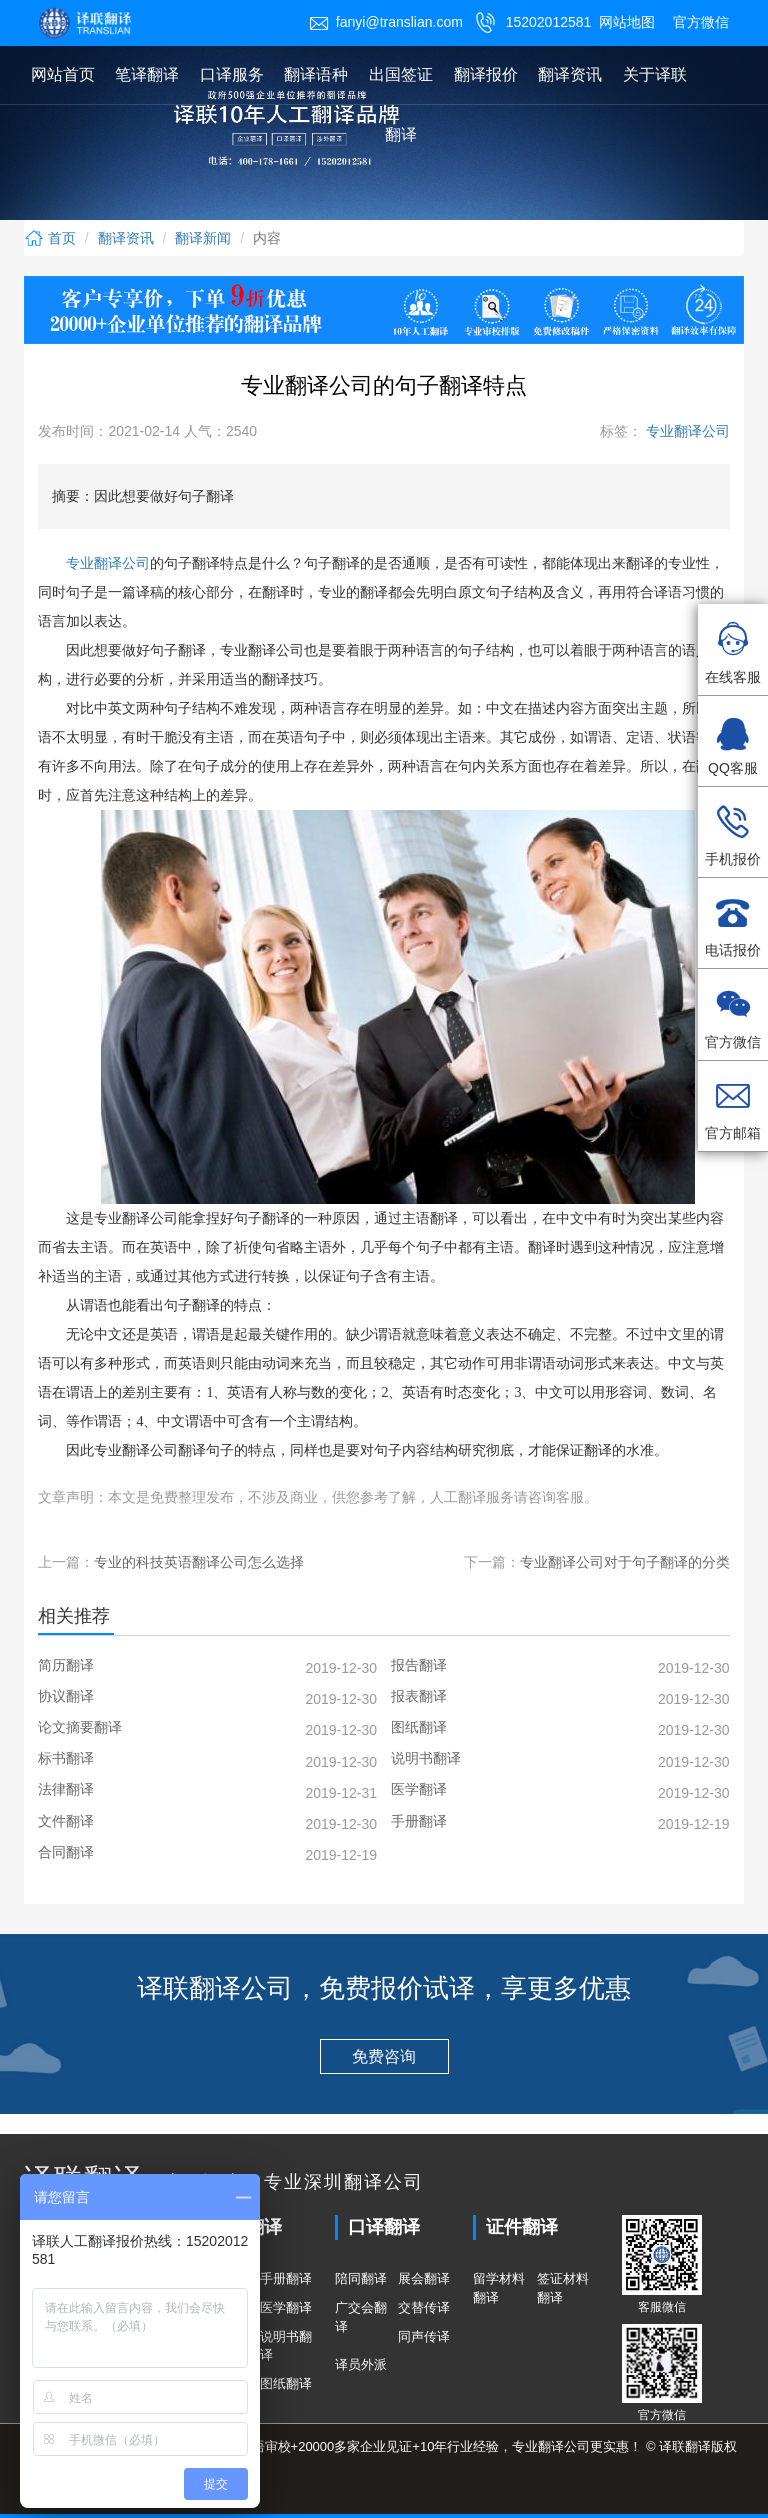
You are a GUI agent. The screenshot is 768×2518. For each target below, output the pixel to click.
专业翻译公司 (686, 431)
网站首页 (63, 74)
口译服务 (232, 74)
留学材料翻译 (499, 2288)
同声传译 (424, 2336)
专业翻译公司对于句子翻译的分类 (625, 1562)
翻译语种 (316, 74)
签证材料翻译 (563, 2288)
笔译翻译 (147, 74)
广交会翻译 (361, 2317)
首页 (50, 238)
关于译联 (655, 74)
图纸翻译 (286, 2383)
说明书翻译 (286, 2346)
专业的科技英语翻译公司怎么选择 (199, 1562)
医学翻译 (286, 2307)
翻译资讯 (570, 74)
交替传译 (424, 2307)
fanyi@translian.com (386, 22)
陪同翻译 (361, 2278)
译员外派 (361, 2364)
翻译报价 (486, 74)
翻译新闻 (203, 238)
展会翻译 (424, 2278)
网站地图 (627, 22)
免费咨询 (384, 2056)
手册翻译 (286, 2278)
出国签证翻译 (401, 104)
